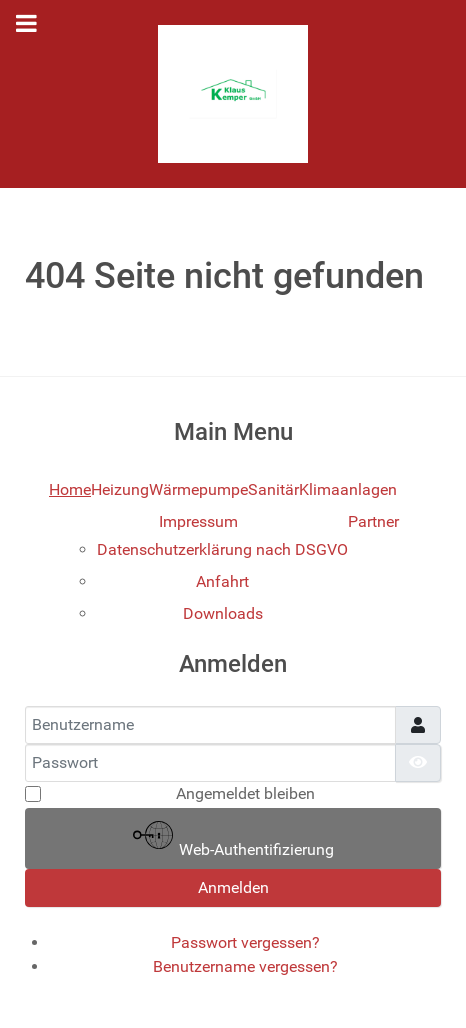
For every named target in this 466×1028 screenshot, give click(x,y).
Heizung (120, 489)
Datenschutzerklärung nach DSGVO (222, 549)
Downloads (223, 613)
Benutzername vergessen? (245, 966)
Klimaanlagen (348, 489)
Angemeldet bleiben (245, 793)
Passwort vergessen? (245, 942)
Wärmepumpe (198, 489)
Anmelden (233, 887)
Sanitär (273, 489)
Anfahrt (222, 581)
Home (70, 489)
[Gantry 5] (233, 94)
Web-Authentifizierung (233, 837)
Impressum (198, 521)
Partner (373, 521)
